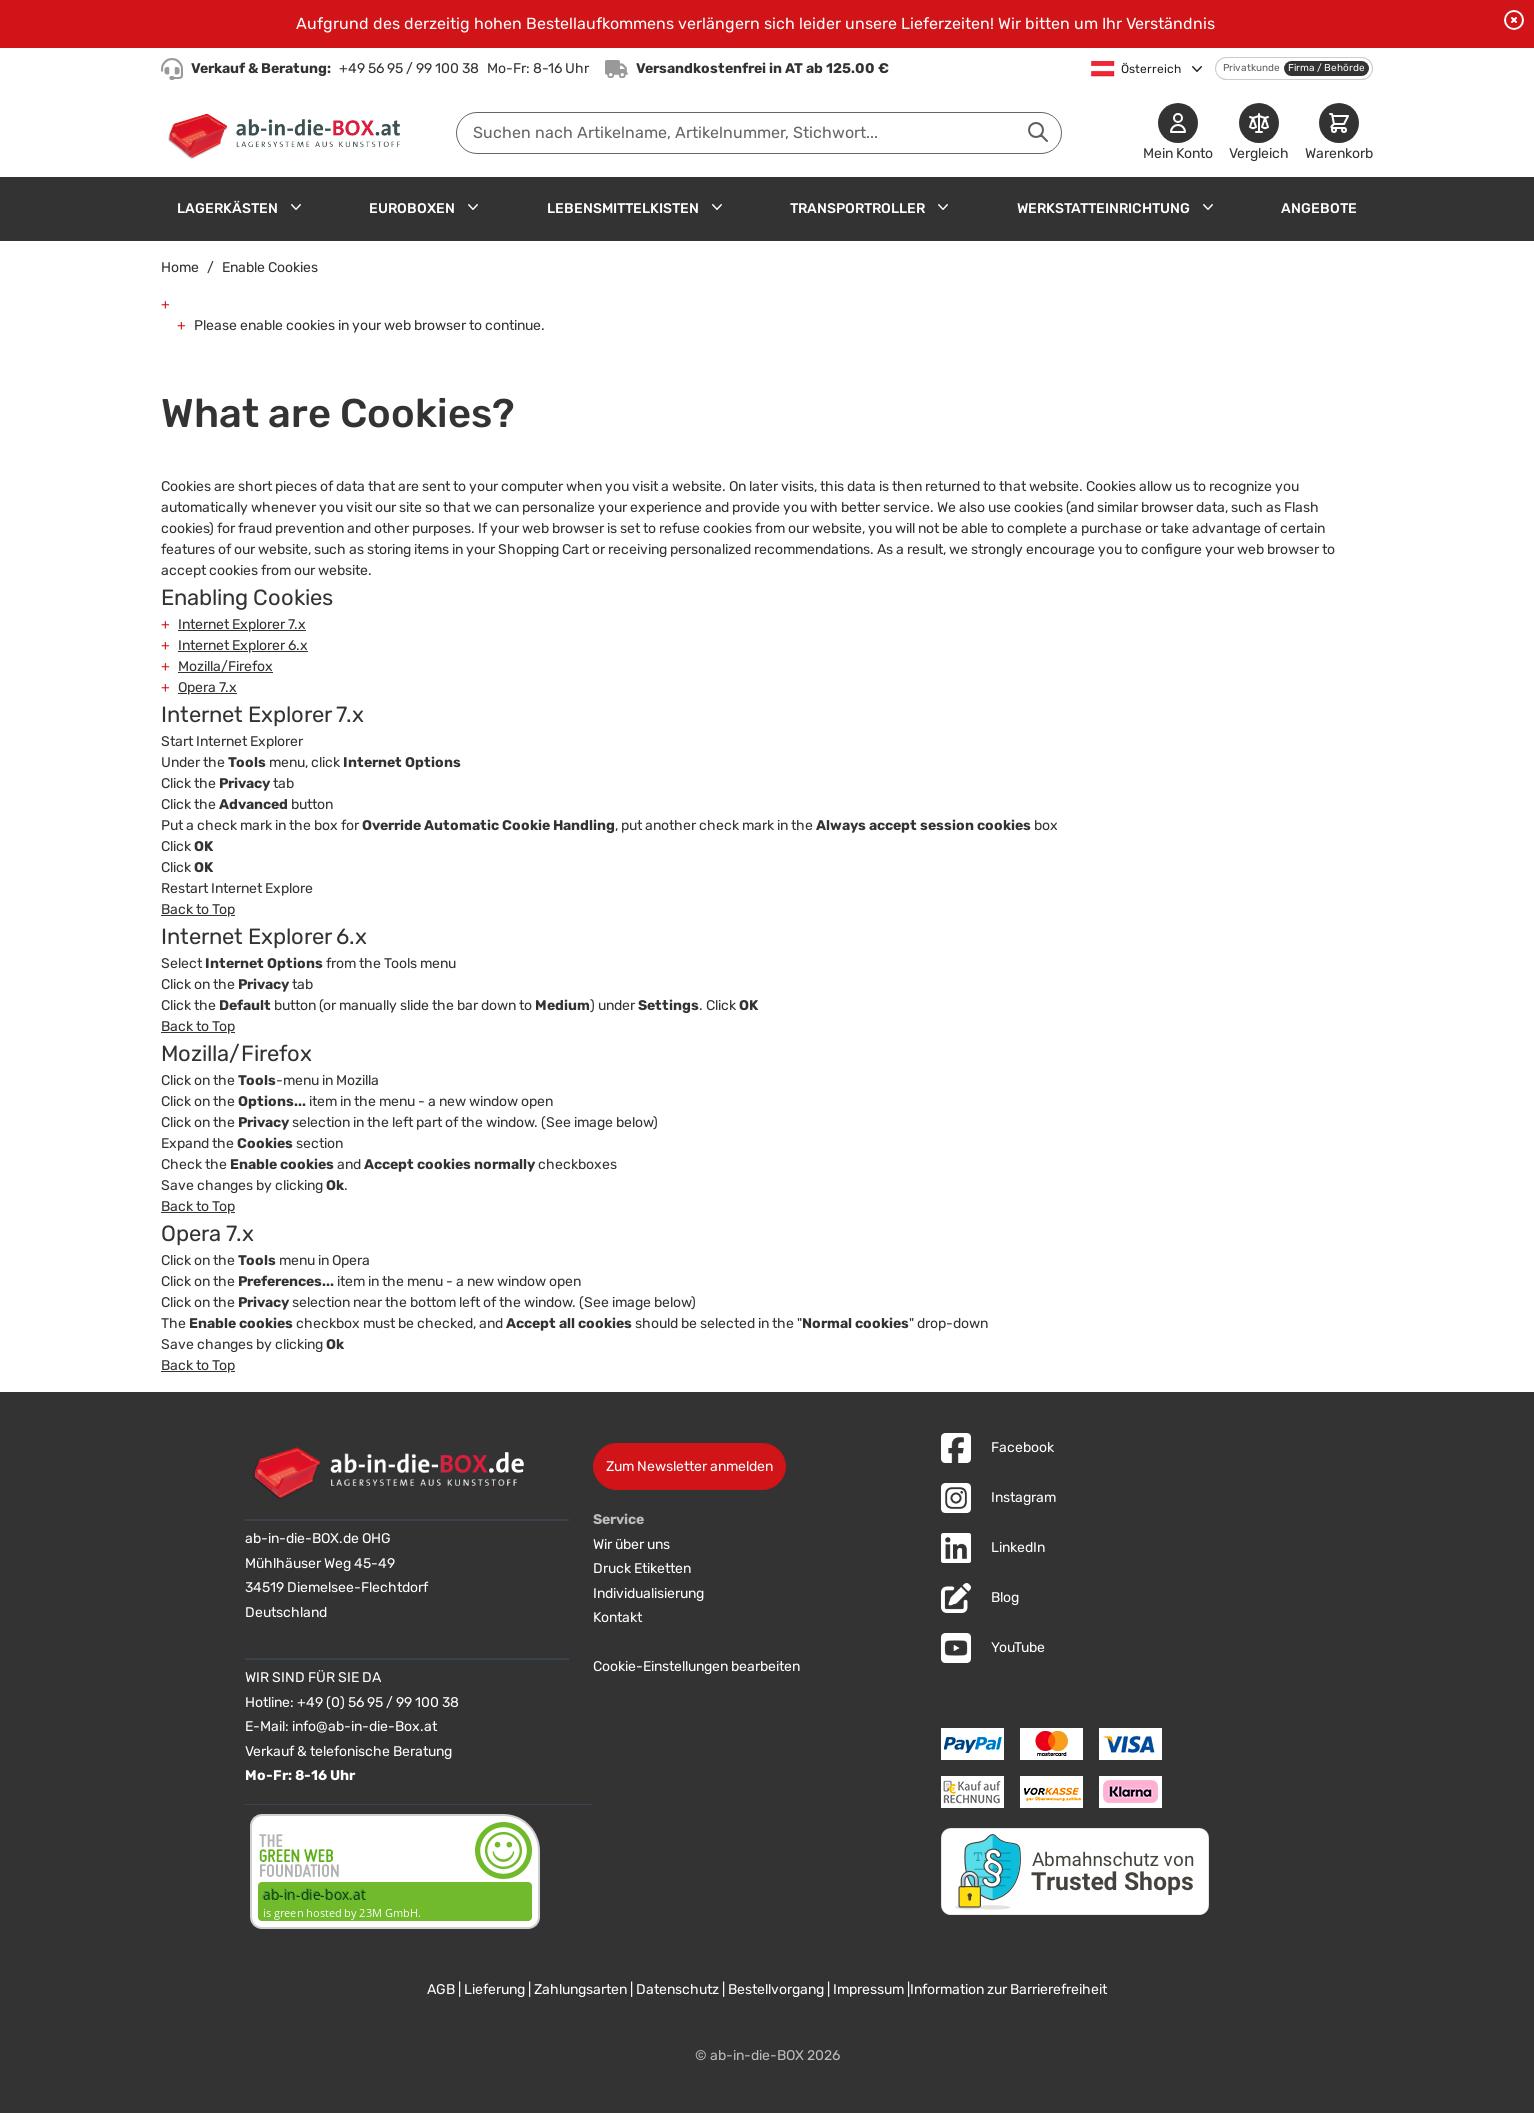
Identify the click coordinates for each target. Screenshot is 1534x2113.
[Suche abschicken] (1038, 132)
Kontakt (617, 1617)
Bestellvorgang (776, 1989)
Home (180, 267)
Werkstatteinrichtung (1103, 208)
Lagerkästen (227, 208)
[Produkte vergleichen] (1259, 133)
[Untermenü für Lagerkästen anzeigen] (296, 207)
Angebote (1319, 208)
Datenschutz (677, 1989)
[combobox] (759, 133)
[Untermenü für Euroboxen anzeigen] (473, 207)
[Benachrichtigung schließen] (1514, 20)
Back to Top (198, 909)
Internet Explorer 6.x (243, 645)
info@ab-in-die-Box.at (364, 1726)
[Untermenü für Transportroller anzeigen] (943, 207)
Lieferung (494, 1989)
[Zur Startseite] (288, 133)
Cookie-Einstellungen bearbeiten (696, 1666)
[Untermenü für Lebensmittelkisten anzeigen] (717, 207)
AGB (441, 1989)
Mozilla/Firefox (225, 666)
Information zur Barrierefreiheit (1008, 1989)
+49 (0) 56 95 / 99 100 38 (378, 1702)
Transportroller (857, 208)
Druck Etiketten (642, 1568)
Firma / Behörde (1326, 68)
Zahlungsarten (580, 1989)
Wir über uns (631, 1544)
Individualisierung (648, 1593)
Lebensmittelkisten (623, 208)
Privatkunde (1251, 68)
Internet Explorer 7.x (242, 624)
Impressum (868, 1989)
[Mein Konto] (1178, 133)
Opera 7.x (207, 687)
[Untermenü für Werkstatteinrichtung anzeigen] (1208, 207)
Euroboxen (412, 208)
